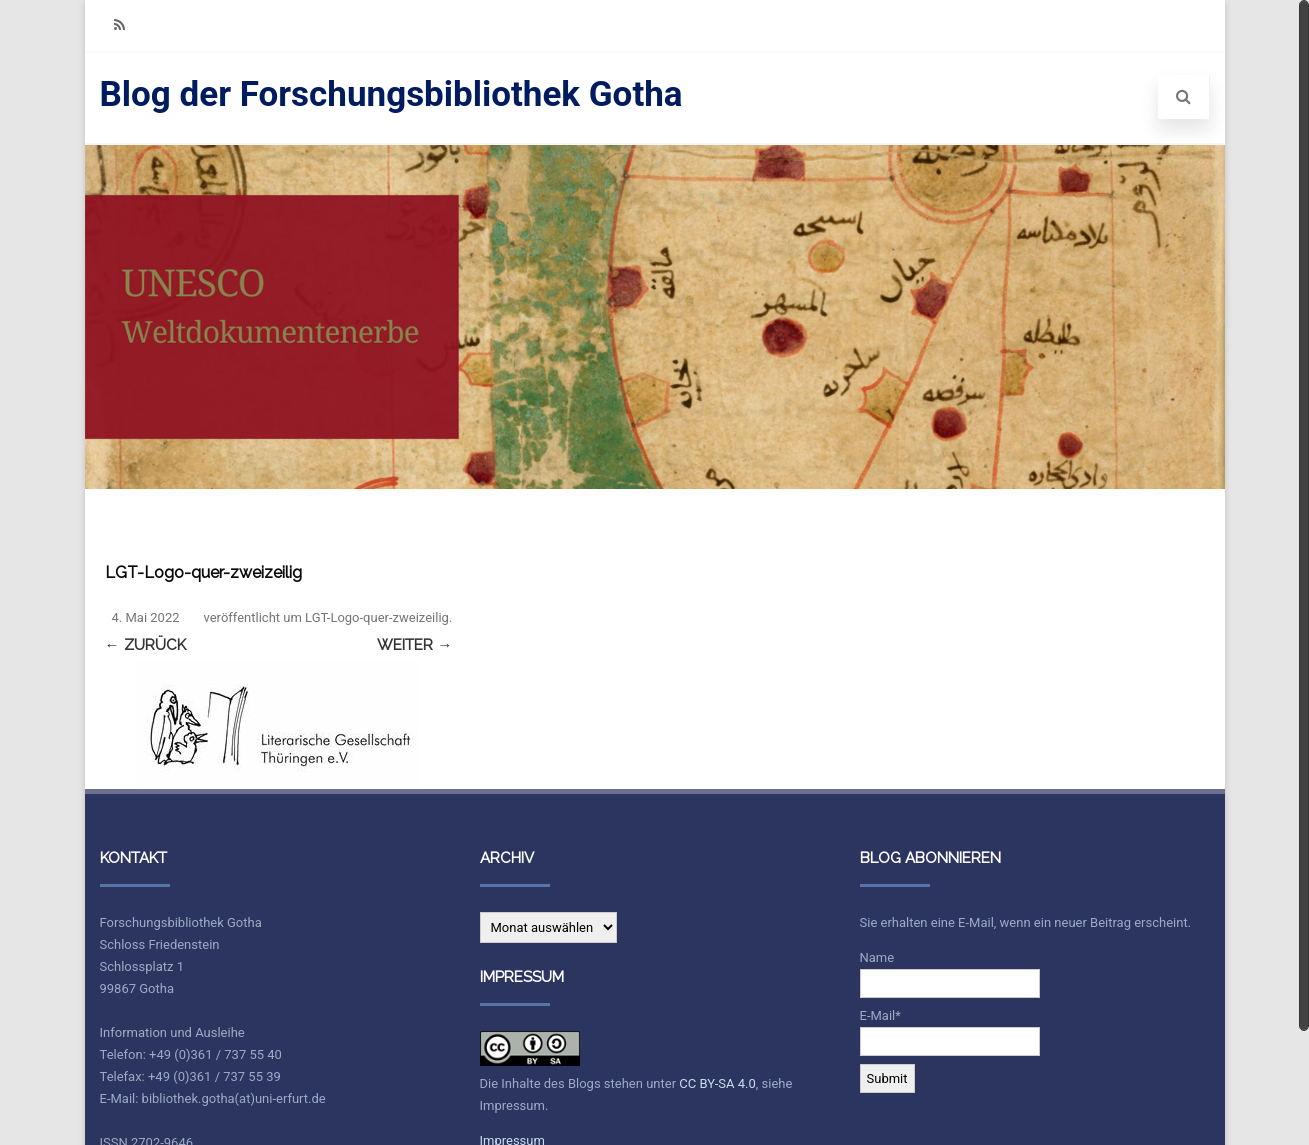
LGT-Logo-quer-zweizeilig (377, 617)
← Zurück (145, 645)
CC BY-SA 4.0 (717, 1083)
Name (950, 974)
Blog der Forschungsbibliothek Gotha (391, 94)
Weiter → (414, 645)
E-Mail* (950, 1032)
